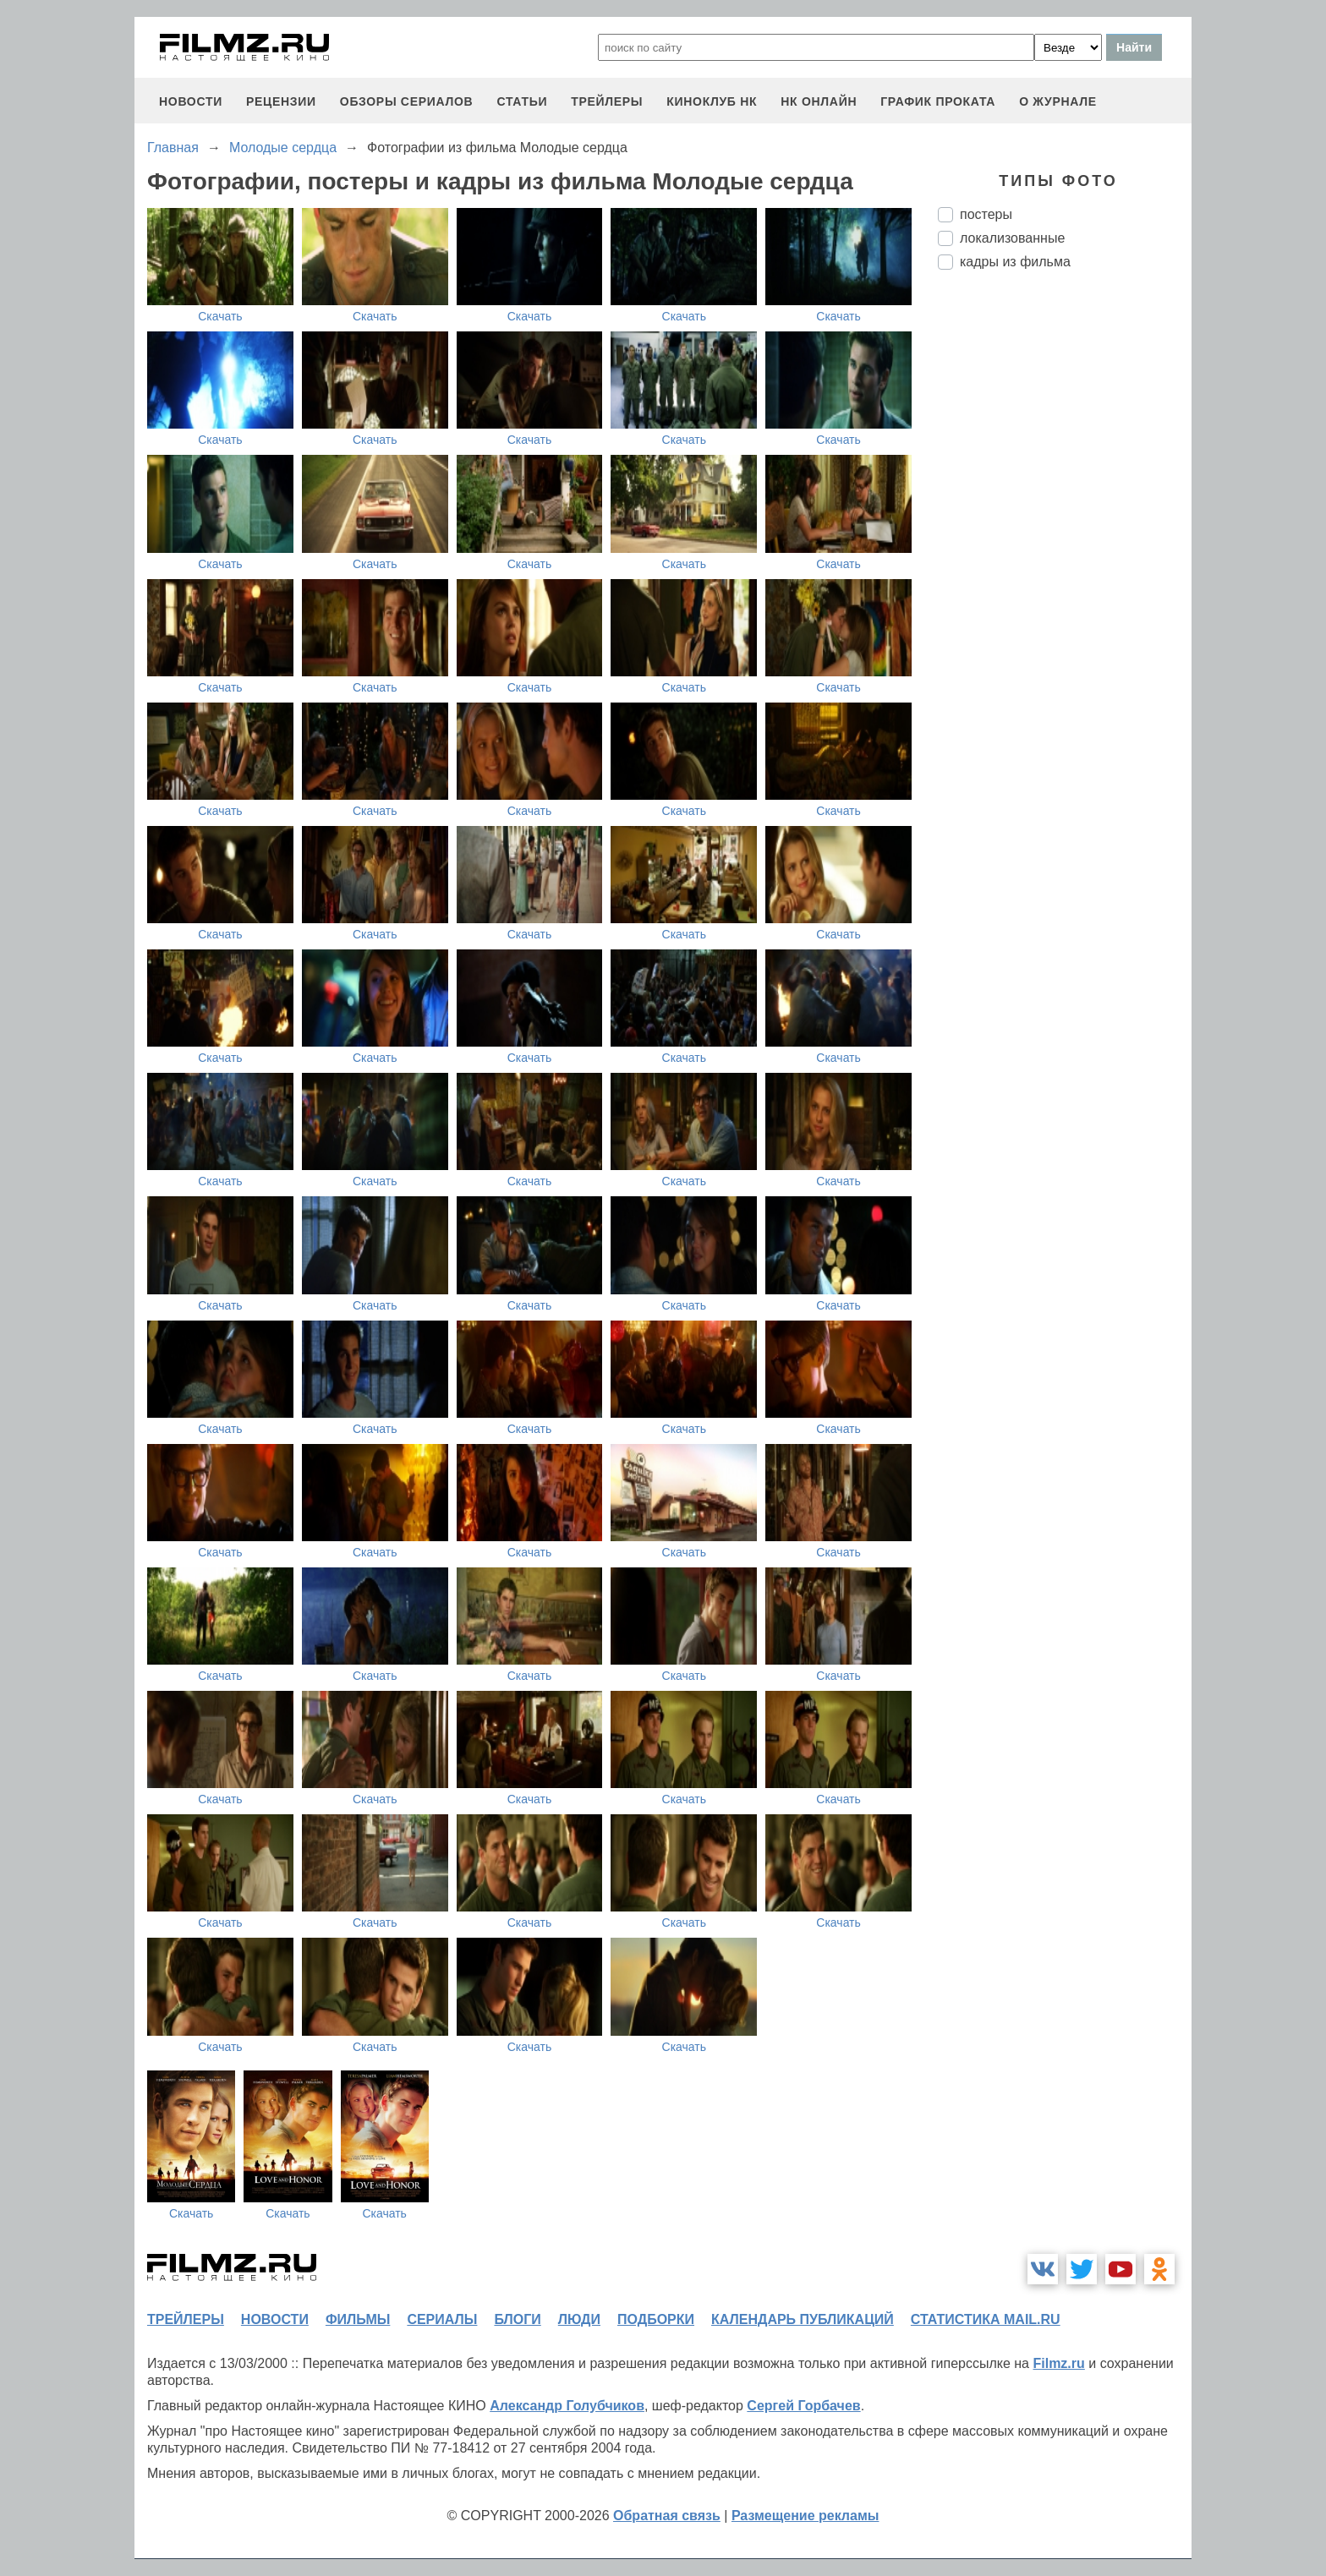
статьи (521, 101)
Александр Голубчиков (567, 2405)
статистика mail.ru (985, 2319)
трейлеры (607, 101)
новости (190, 101)
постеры (986, 214)
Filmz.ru (1058, 2363)
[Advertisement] (1065, 565)
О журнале (1058, 101)
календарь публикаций (802, 2319)
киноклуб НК (711, 101)
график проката (937, 101)
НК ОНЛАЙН (819, 101)
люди (579, 2319)
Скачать (220, 316)
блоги (517, 2319)
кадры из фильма (1015, 261)
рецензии (281, 101)
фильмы (358, 2319)
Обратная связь (667, 2515)
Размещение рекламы (805, 2515)
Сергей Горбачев (803, 2405)
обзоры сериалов (407, 101)
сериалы (442, 2319)
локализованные (1012, 238)
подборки (655, 2319)
